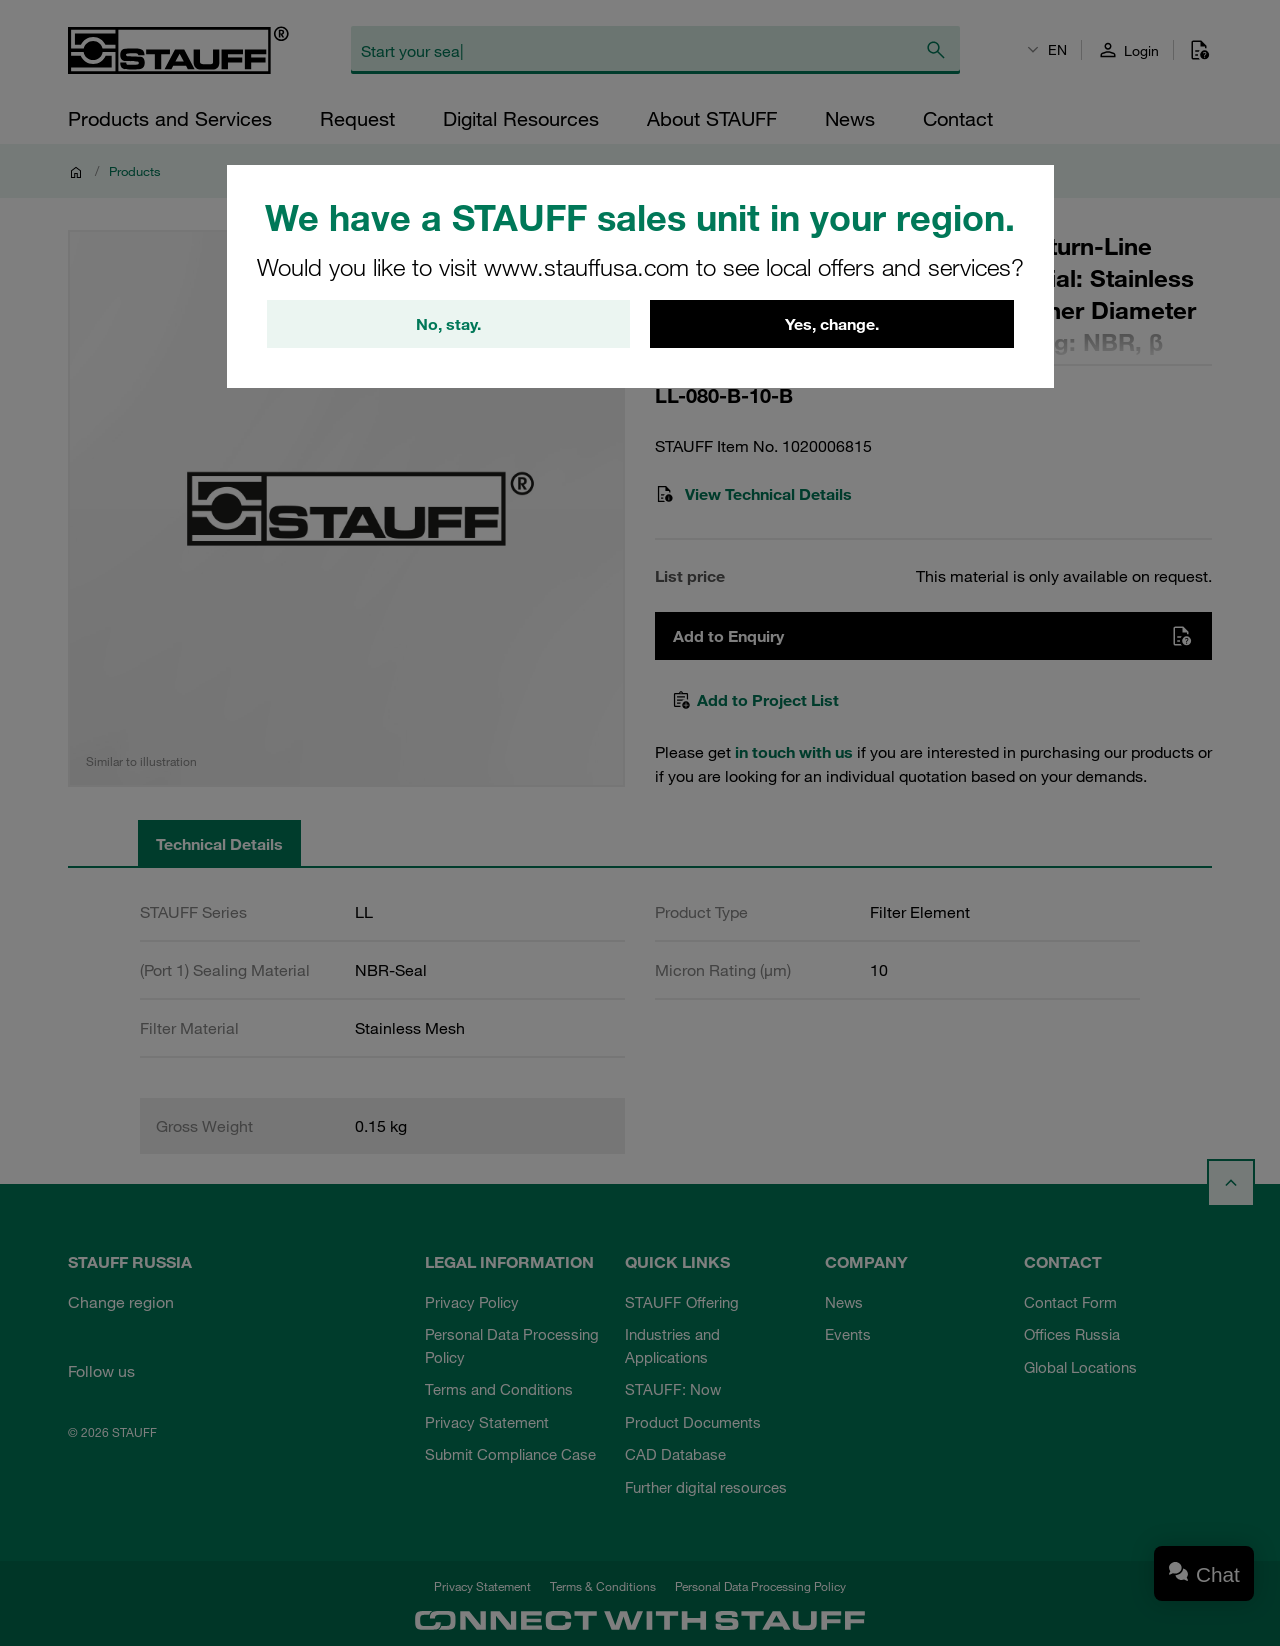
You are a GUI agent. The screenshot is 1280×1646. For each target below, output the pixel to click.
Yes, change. (832, 324)
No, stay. (448, 324)
